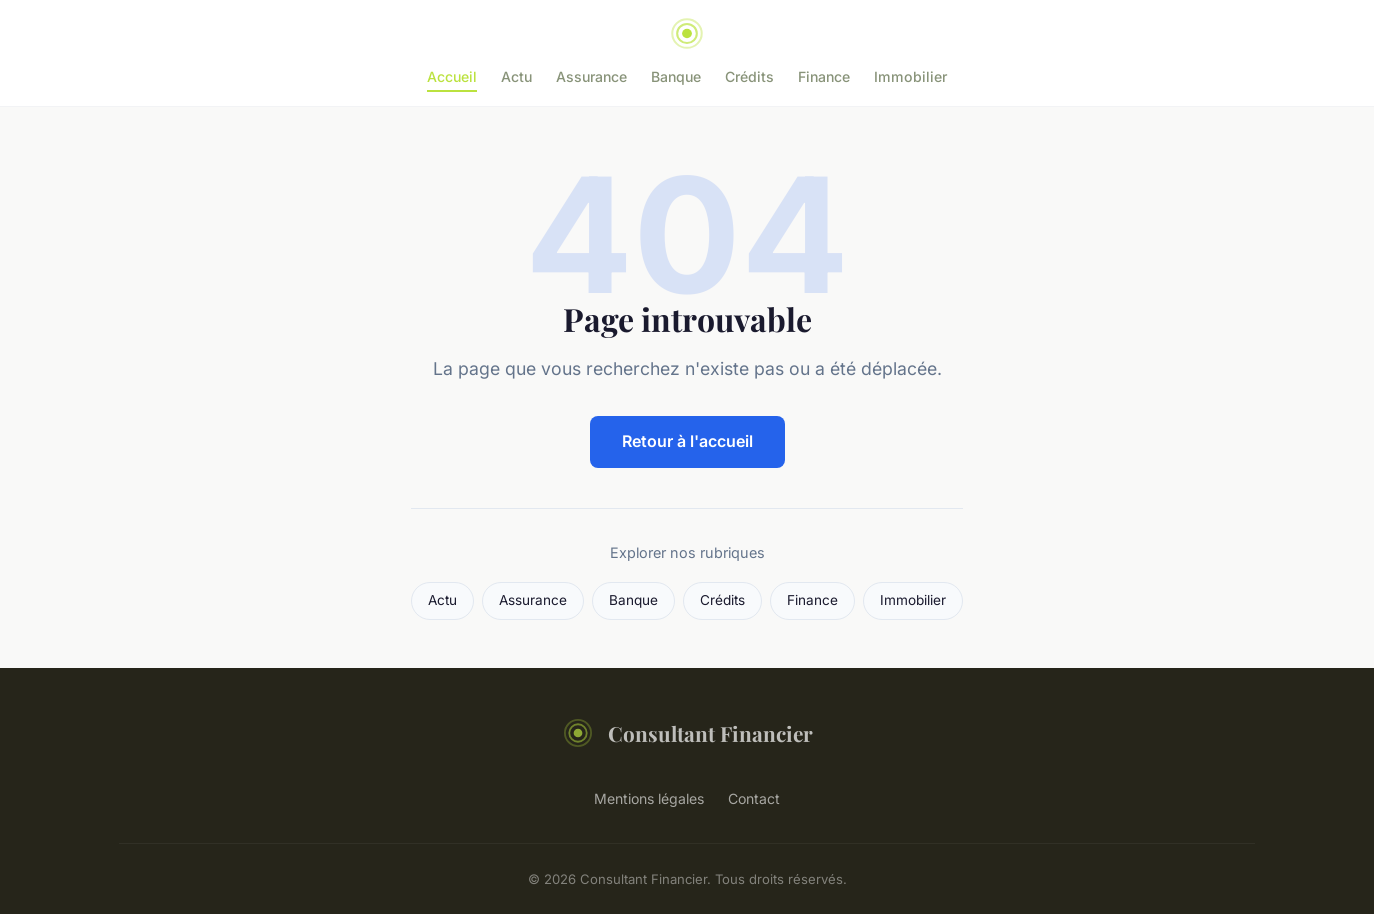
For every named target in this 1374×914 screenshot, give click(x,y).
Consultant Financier (687, 733)
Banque (676, 76)
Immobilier (910, 76)
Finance (824, 76)
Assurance (591, 76)
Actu (516, 76)
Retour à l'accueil (687, 441)
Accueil (452, 76)
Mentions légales (649, 798)
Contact (754, 798)
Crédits (749, 76)
